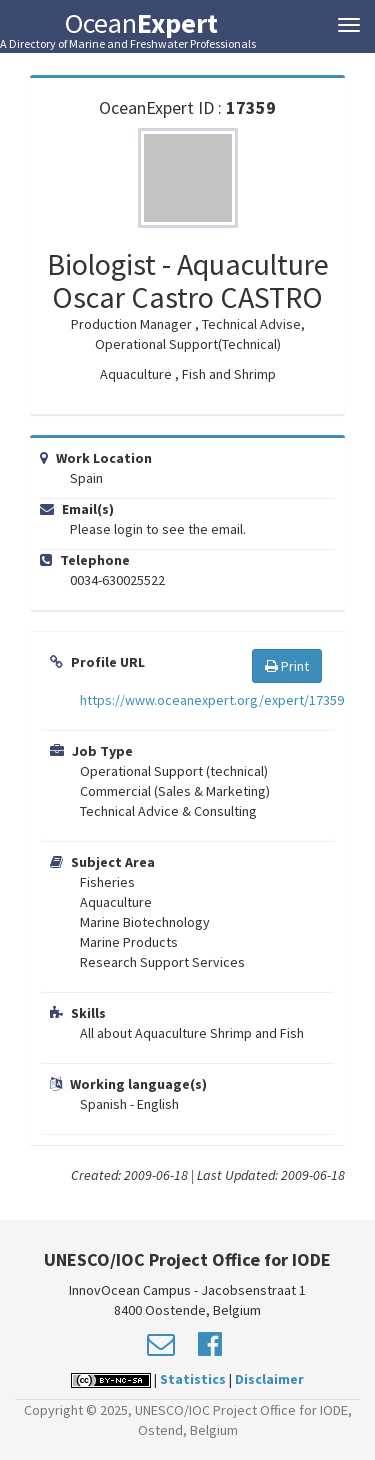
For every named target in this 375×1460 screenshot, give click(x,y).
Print (287, 666)
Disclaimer (269, 1379)
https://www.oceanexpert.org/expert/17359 (212, 700)
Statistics (193, 1379)
